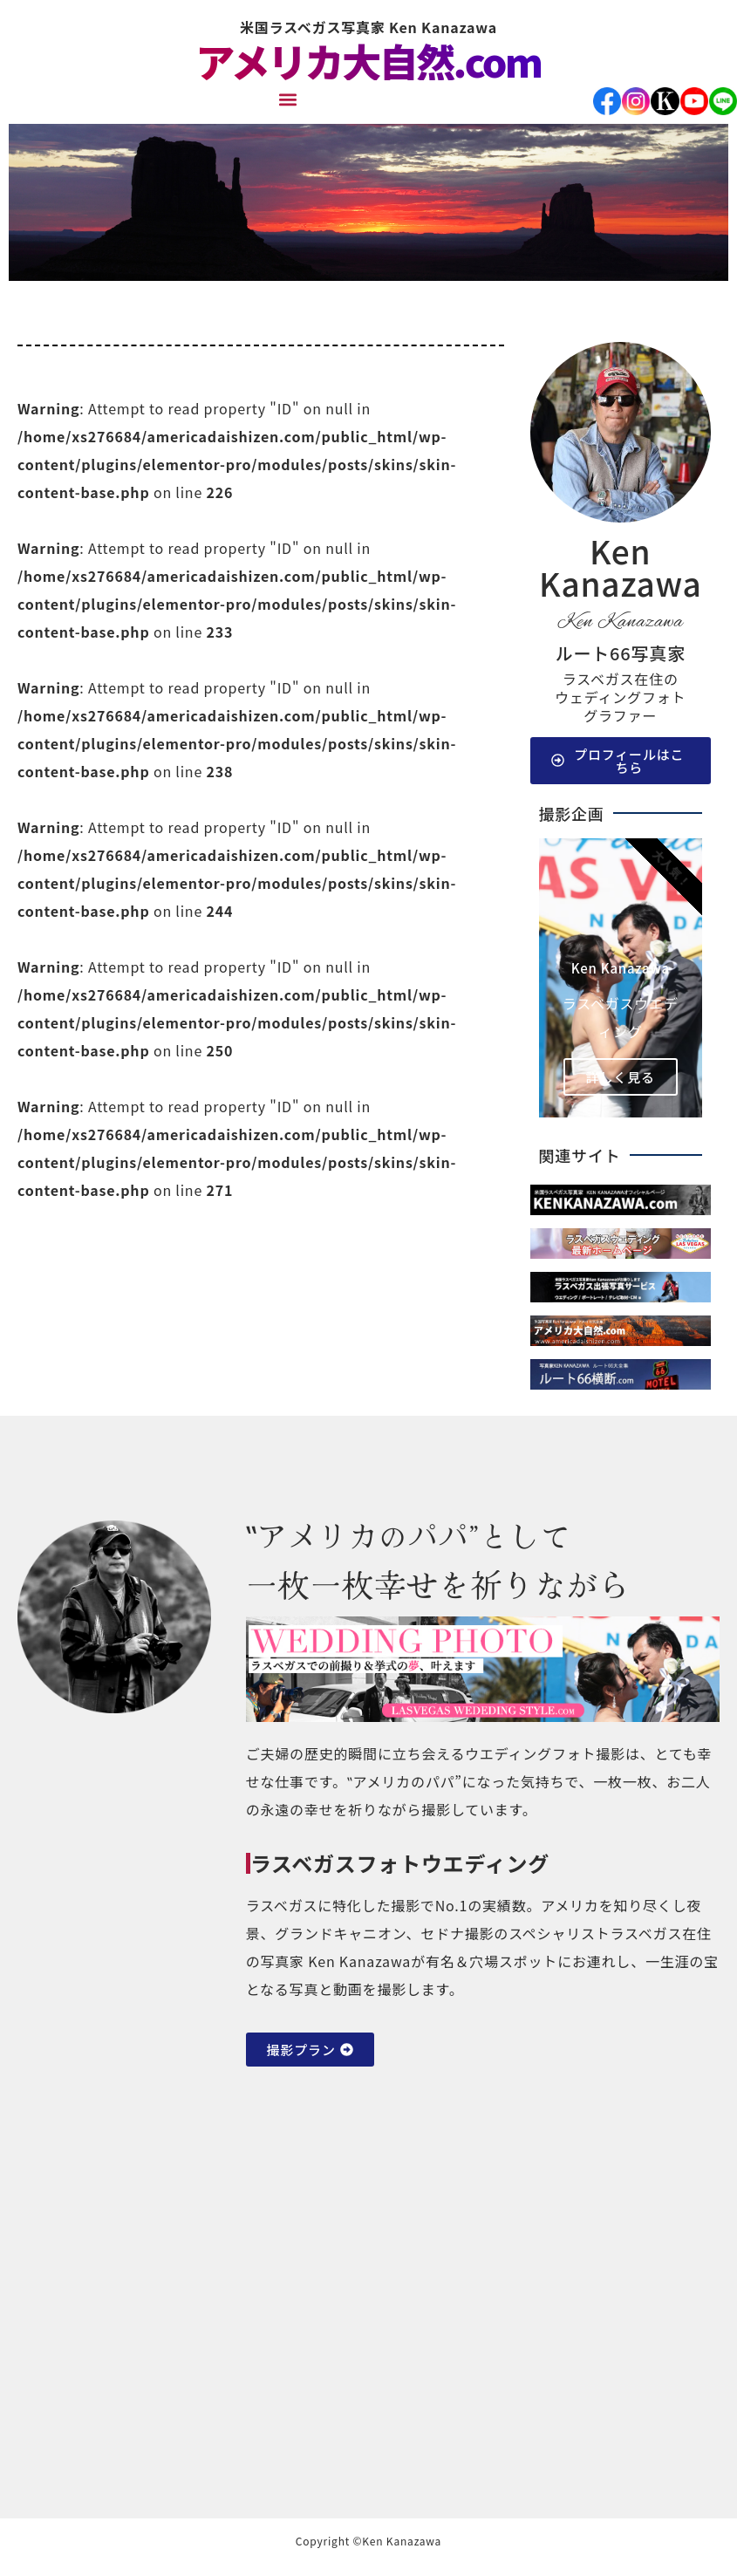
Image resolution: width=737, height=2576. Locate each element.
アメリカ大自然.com (368, 60)
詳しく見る (620, 1077)
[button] (288, 99)
